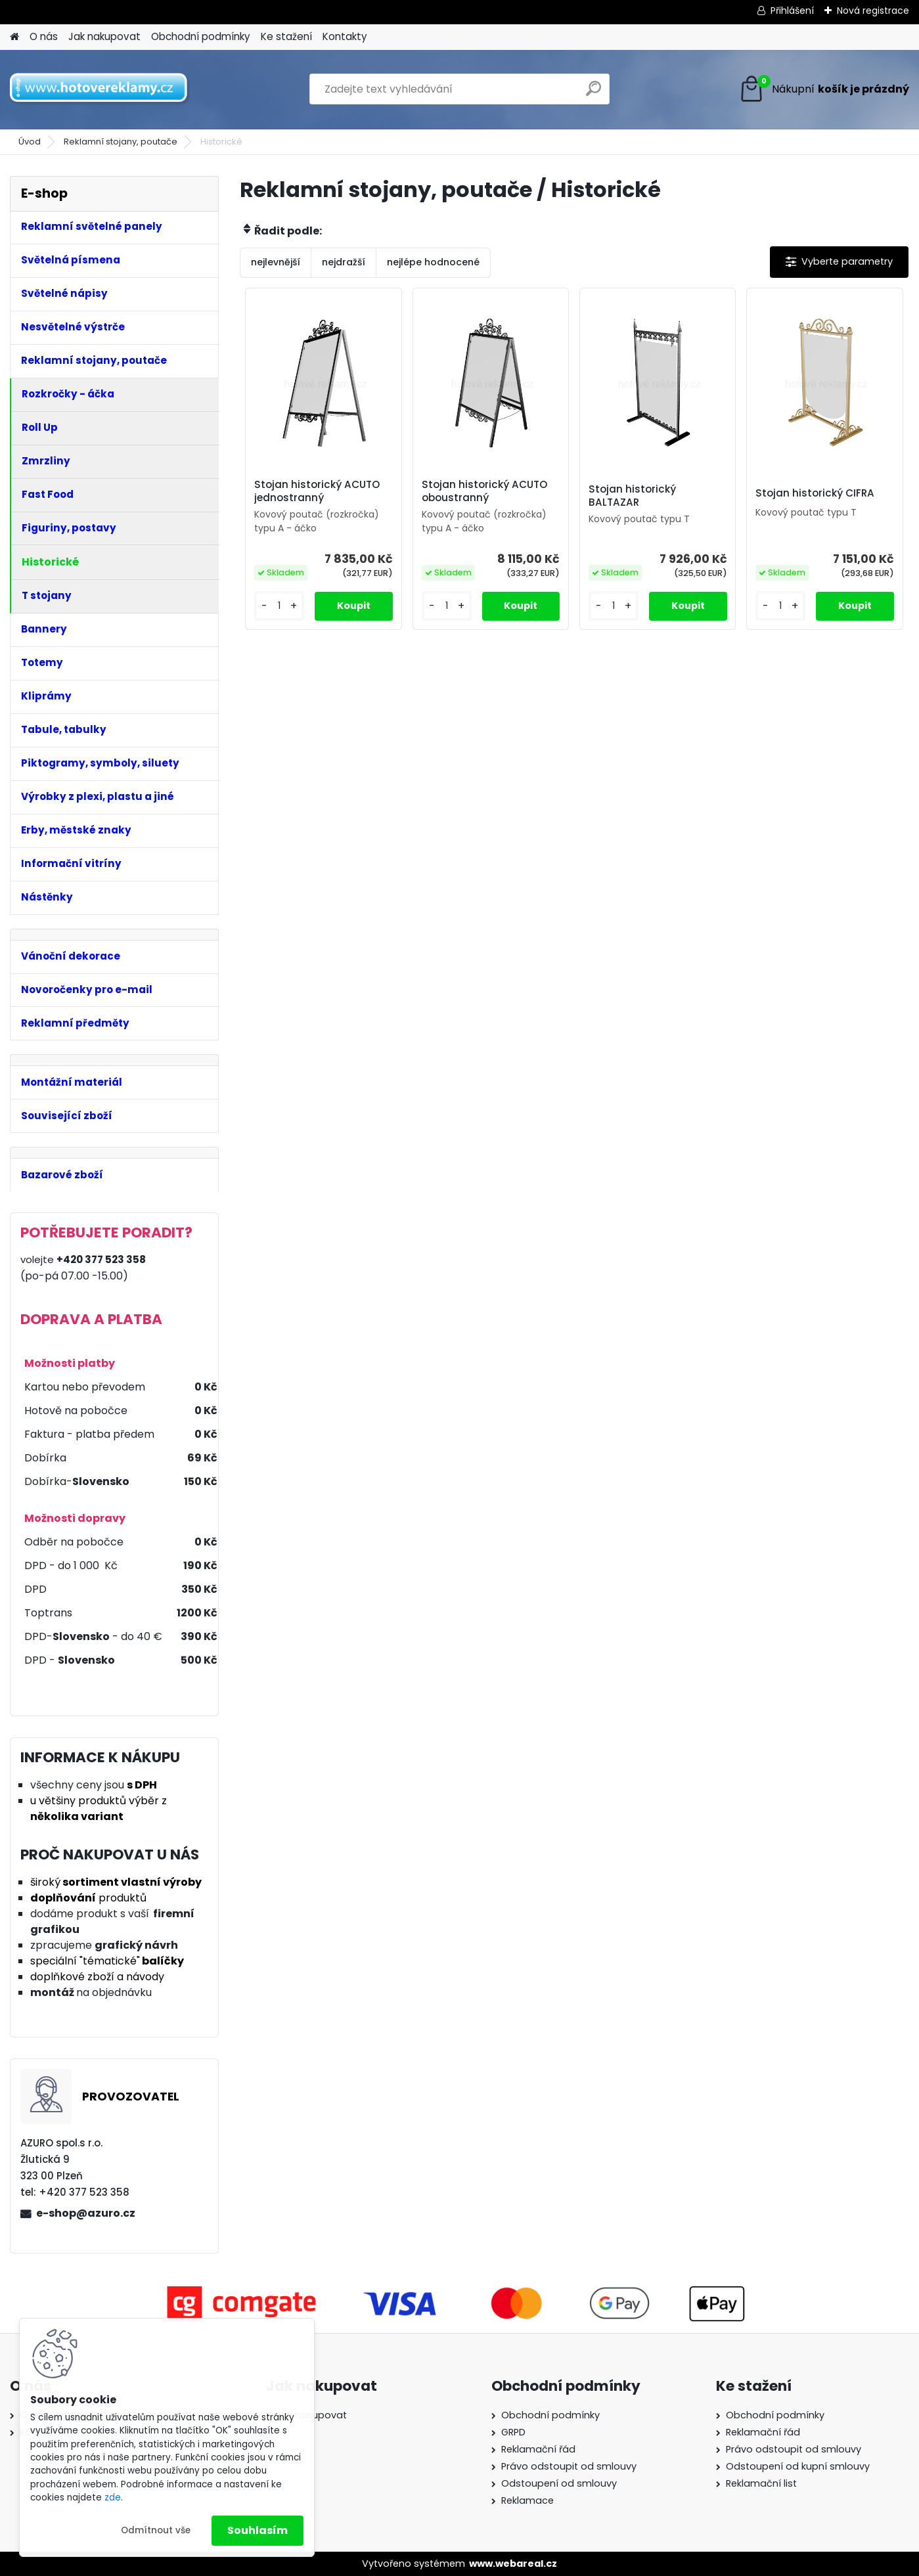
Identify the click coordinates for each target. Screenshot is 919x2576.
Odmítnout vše (156, 2530)
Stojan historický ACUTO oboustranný (484, 491)
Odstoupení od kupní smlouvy (798, 2466)
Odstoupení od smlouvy (559, 2483)
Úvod (29, 141)
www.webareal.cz (513, 2563)
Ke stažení (286, 36)
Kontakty (345, 36)
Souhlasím (257, 2530)
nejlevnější (275, 262)
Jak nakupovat (104, 36)
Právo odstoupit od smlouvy (569, 2466)
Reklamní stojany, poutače (120, 141)
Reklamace (527, 2500)
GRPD (513, 2432)
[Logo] (100, 89)
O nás (44, 36)
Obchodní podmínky (200, 36)
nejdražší (343, 262)
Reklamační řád (538, 2449)
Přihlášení (792, 10)
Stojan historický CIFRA (814, 493)
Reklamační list (761, 2483)
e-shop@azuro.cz (85, 2213)
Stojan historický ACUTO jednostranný (317, 491)
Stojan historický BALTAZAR (632, 496)
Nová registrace (873, 10)
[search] (593, 93)
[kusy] (279, 606)
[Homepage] (14, 37)
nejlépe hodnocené (433, 262)
